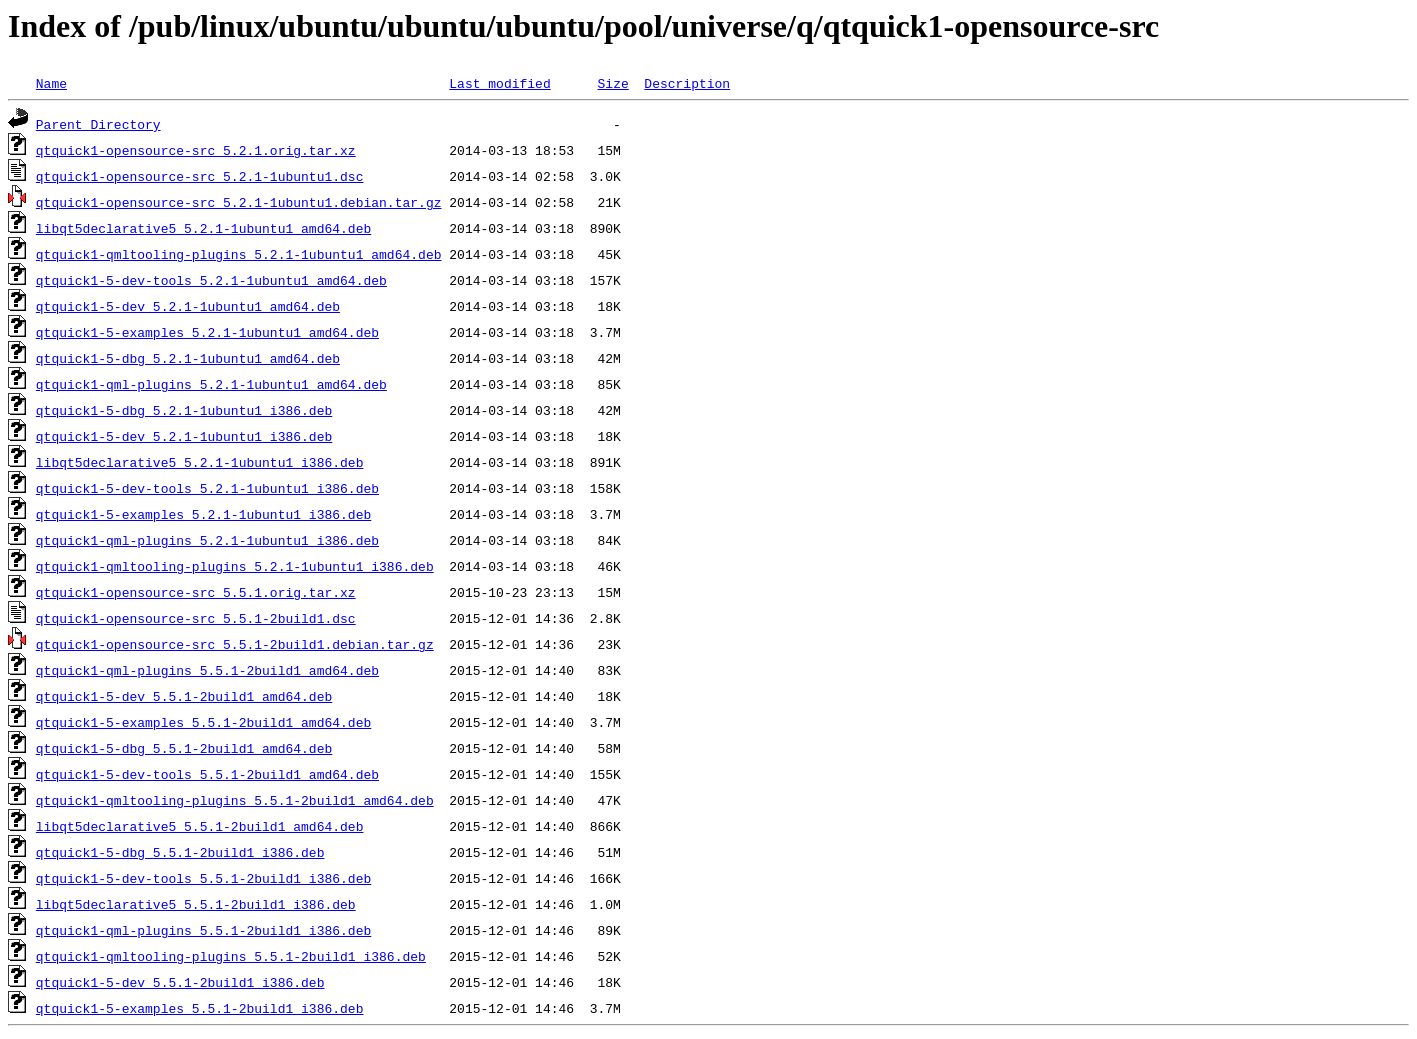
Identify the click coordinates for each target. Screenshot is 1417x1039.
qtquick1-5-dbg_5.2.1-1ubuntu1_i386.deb (184, 410)
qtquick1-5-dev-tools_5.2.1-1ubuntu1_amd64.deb (211, 280)
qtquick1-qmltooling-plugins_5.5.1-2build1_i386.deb (231, 956)
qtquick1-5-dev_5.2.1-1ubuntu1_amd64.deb (188, 306)
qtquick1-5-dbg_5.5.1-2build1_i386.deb (180, 852)
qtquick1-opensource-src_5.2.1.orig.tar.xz (196, 150)
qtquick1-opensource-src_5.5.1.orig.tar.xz (196, 592)
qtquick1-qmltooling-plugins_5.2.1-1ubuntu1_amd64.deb (239, 254)
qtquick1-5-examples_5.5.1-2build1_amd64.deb (203, 722)
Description (687, 83)
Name (51, 83)
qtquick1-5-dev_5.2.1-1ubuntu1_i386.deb (184, 436)
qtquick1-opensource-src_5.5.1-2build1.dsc (196, 618)
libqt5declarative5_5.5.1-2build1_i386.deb (196, 904)
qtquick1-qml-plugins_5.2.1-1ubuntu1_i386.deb (207, 540)
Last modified (499, 83)
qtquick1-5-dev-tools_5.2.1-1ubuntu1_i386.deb (207, 488)
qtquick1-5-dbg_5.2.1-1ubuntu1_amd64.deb (188, 358)
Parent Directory (98, 124)
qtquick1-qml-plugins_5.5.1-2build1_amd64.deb (207, 670)
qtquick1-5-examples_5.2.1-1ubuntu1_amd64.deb (207, 332)
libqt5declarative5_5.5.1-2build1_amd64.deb (200, 826)
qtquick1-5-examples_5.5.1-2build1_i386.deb (200, 1008)
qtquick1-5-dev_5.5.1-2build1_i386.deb (180, 982)
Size (612, 83)
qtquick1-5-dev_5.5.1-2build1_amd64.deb (184, 696)
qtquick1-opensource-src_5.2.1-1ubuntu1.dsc (200, 176)
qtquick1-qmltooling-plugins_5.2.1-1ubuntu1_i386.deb (235, 566)
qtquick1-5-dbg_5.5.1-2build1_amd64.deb (184, 748)
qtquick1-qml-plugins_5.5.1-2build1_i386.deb (203, 930)
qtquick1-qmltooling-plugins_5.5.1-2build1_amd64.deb (235, 800)
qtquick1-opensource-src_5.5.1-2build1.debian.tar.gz (235, 644)
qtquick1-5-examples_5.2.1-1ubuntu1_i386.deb (203, 514)
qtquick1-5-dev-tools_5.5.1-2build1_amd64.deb (207, 774)
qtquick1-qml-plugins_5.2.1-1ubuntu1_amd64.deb (211, 384)
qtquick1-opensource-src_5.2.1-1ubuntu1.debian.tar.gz (239, 202)
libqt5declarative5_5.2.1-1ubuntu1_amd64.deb (203, 228)
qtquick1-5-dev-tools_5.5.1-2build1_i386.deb (203, 878)
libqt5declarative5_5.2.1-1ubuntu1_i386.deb (200, 462)
